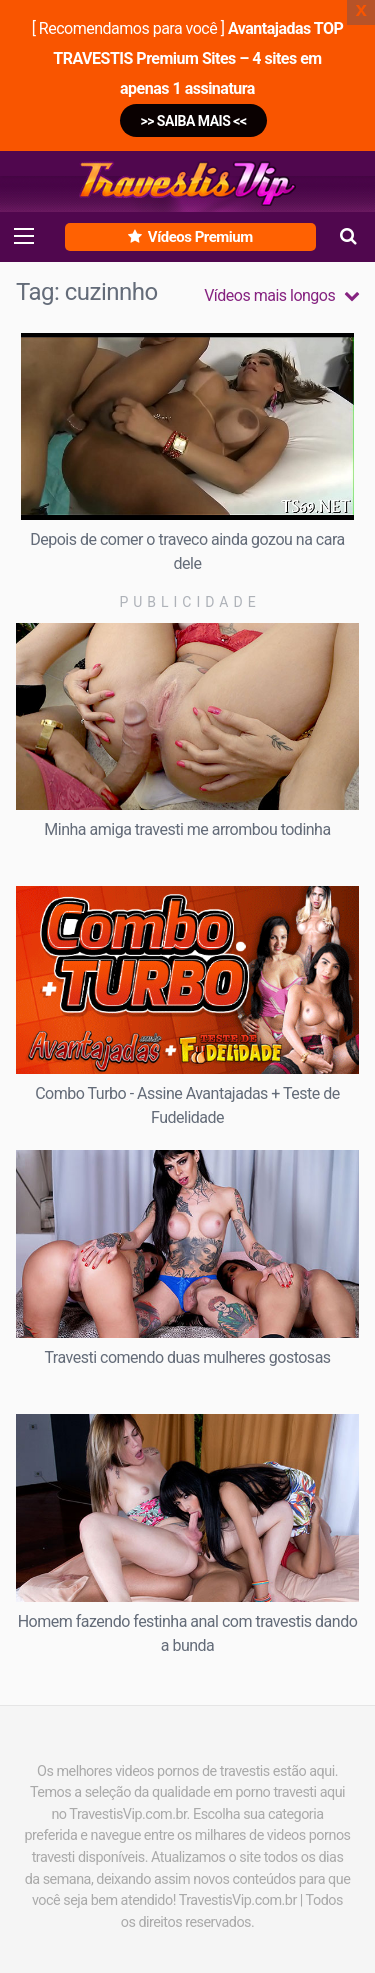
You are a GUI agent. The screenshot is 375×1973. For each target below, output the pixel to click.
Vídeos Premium (190, 237)
